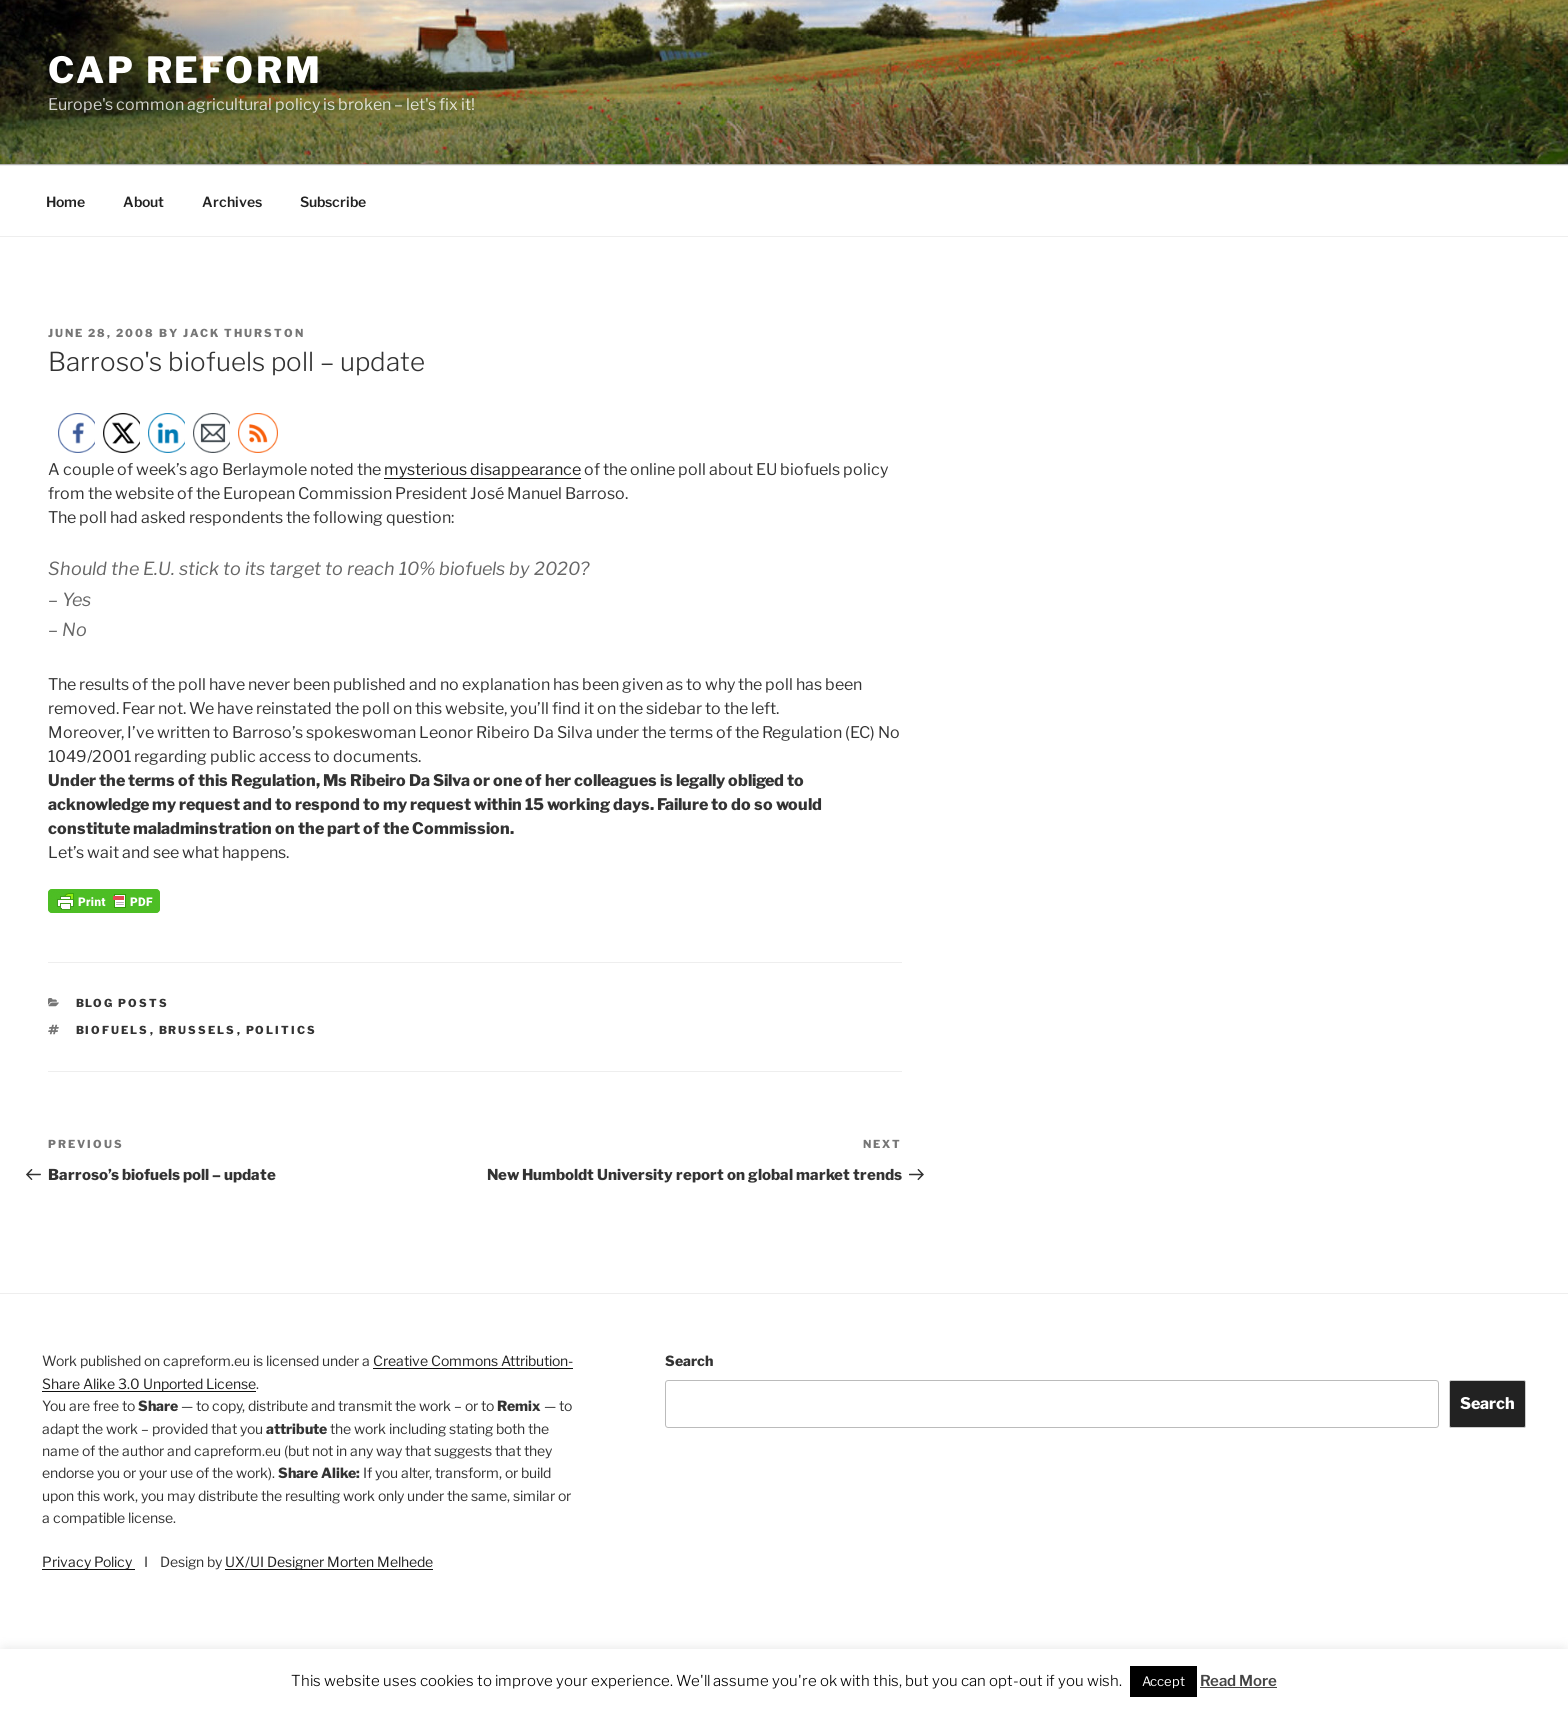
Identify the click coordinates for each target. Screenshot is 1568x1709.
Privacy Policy (88, 1561)
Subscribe (333, 201)
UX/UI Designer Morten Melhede (329, 1561)
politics (282, 1030)
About (143, 201)
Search (689, 1360)
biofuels (113, 1030)
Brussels (198, 1030)
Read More (1238, 1681)
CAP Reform (185, 70)
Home (65, 201)
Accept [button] (1163, 1681)
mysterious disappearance (482, 469)
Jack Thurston (244, 333)
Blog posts (123, 1003)
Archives (232, 201)
